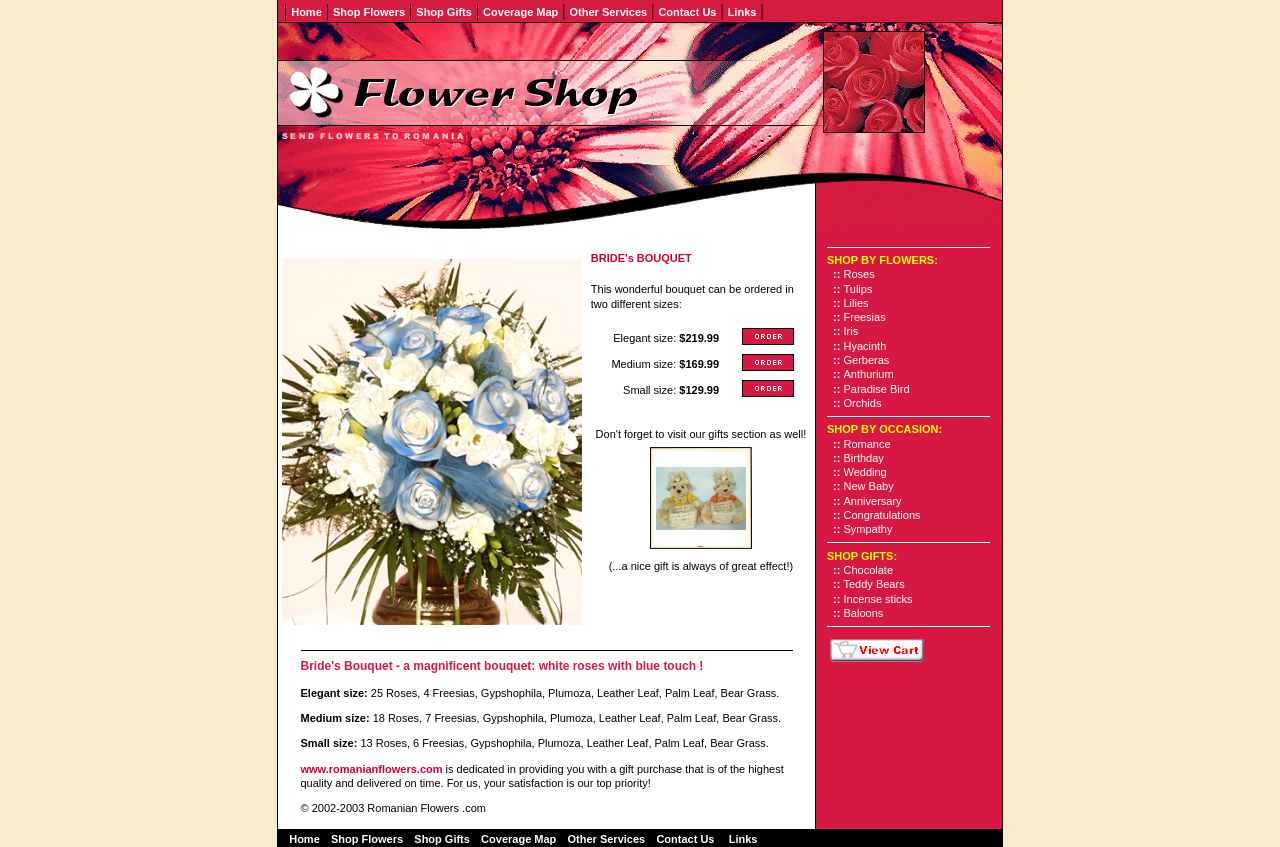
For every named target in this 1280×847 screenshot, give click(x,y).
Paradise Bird (877, 389)
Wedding (865, 472)
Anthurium (869, 374)
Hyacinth (865, 346)
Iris (851, 331)
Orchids (863, 403)
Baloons (864, 613)
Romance (867, 444)
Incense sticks (878, 599)
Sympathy (868, 529)
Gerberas (867, 360)
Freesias (865, 317)
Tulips (858, 289)
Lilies (856, 303)
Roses (859, 274)
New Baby (869, 486)
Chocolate (869, 570)
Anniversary (873, 501)
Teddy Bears (874, 584)
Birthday (864, 458)
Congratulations (882, 515)
